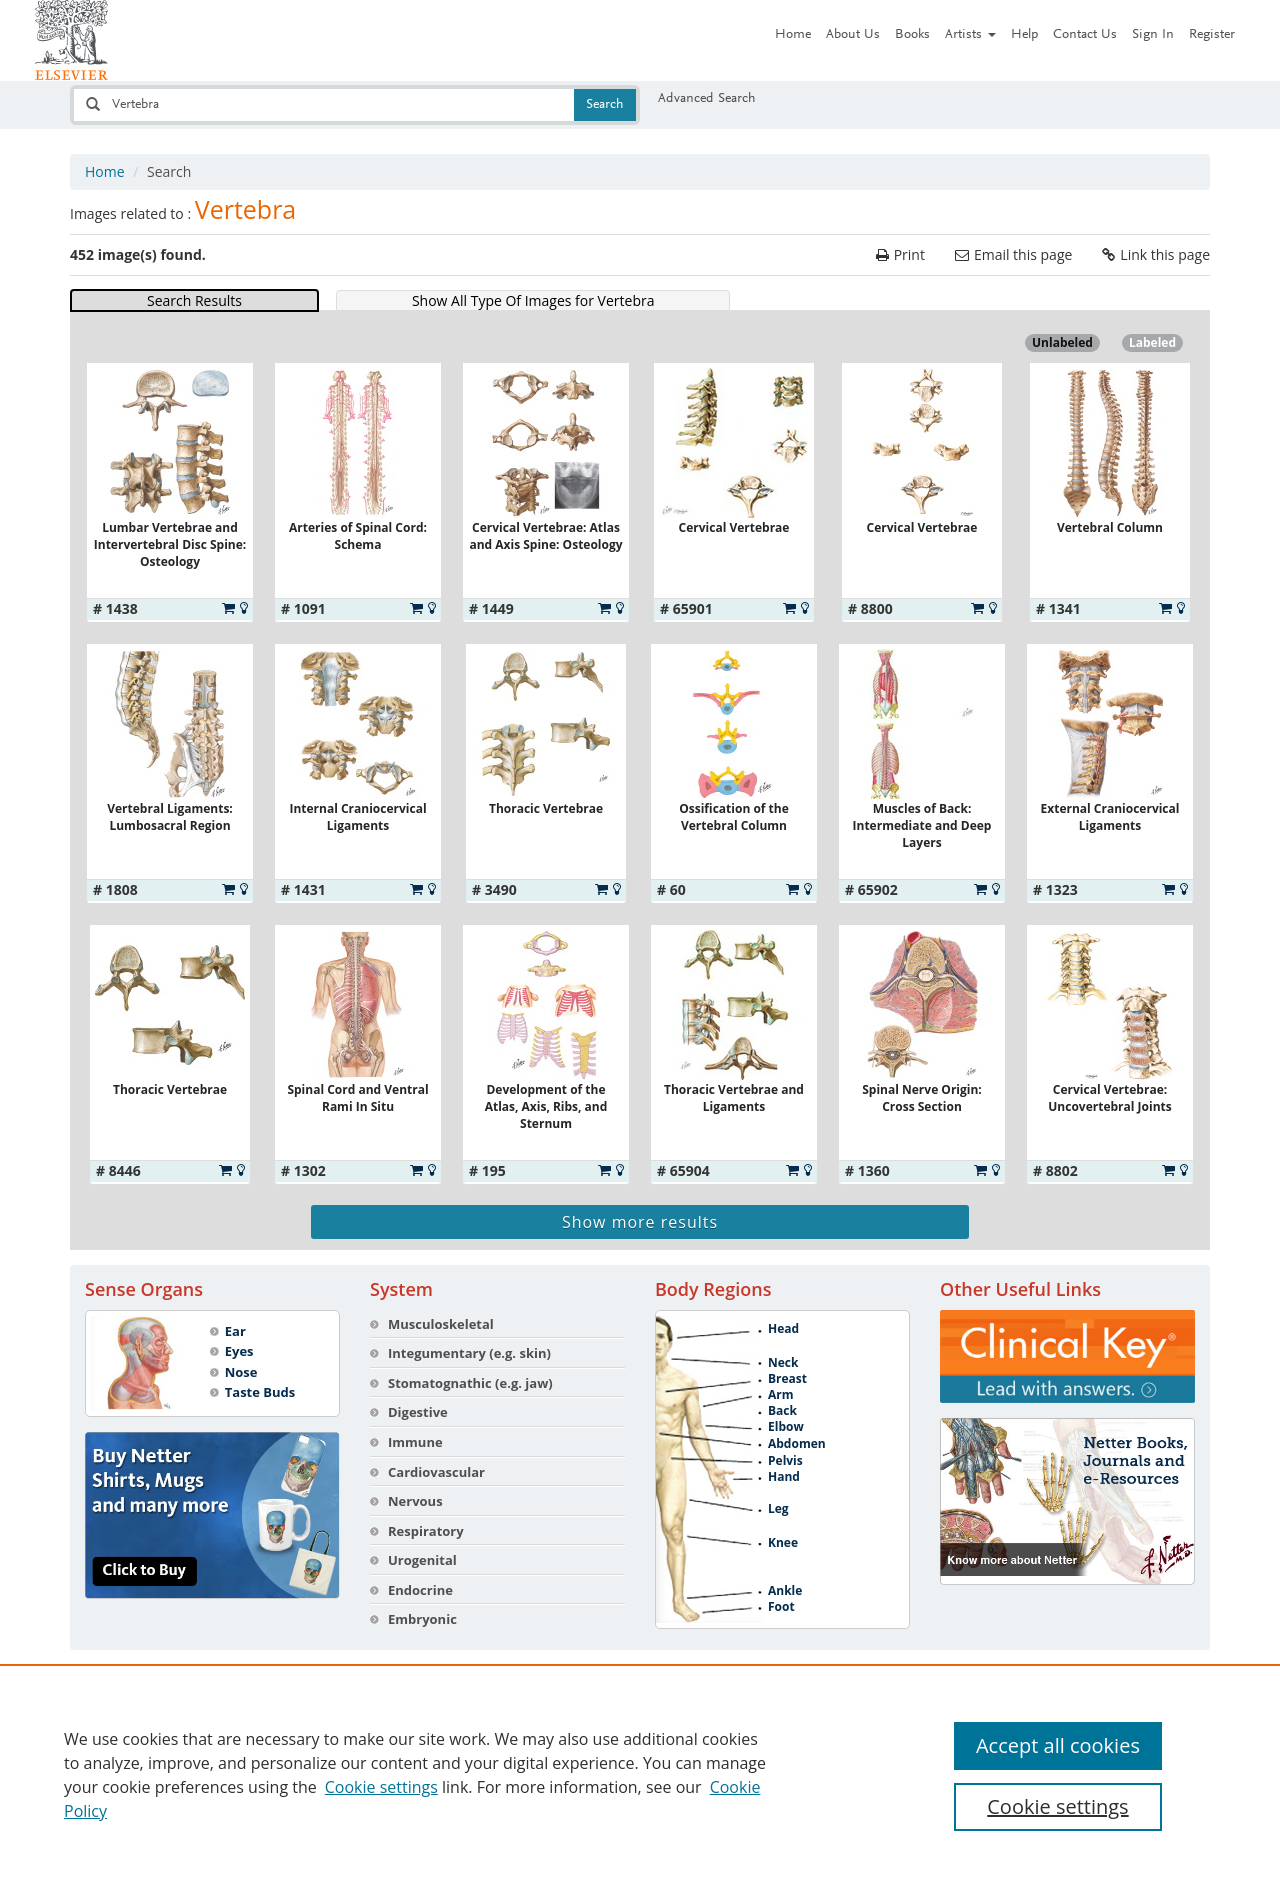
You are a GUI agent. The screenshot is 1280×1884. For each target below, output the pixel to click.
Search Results (194, 300)
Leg (778, 1509)
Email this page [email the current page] (1023, 254)
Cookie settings (381, 1787)
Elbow (786, 1427)
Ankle (785, 1591)
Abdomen (797, 1444)
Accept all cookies (1058, 1745)
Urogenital (422, 1560)
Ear (235, 1331)
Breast (787, 1379)
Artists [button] (970, 35)
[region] (640, 1774)
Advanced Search (707, 99)
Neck (783, 1363)
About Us (853, 35)
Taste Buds (260, 1392)
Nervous (415, 1501)
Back (782, 1411)
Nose (241, 1372)
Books (912, 35)
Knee (783, 1543)
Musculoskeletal (441, 1324)
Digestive (418, 1412)
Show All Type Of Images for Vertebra (533, 300)
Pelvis (785, 1461)
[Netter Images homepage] (71, 40)
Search (605, 105)
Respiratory (426, 1531)
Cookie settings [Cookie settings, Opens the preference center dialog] (1057, 1806)
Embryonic (422, 1619)
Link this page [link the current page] (1165, 254)
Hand (784, 1477)
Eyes (239, 1351)
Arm (781, 1395)
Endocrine (420, 1590)
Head (783, 1329)
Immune (415, 1442)
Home (793, 35)
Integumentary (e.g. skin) (469, 1353)
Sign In (1153, 35)
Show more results (640, 1222)
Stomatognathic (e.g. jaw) (470, 1383)
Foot (781, 1607)
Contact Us (1085, 35)
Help (1024, 35)
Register (1212, 35)
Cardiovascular (436, 1472)
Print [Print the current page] (909, 254)
